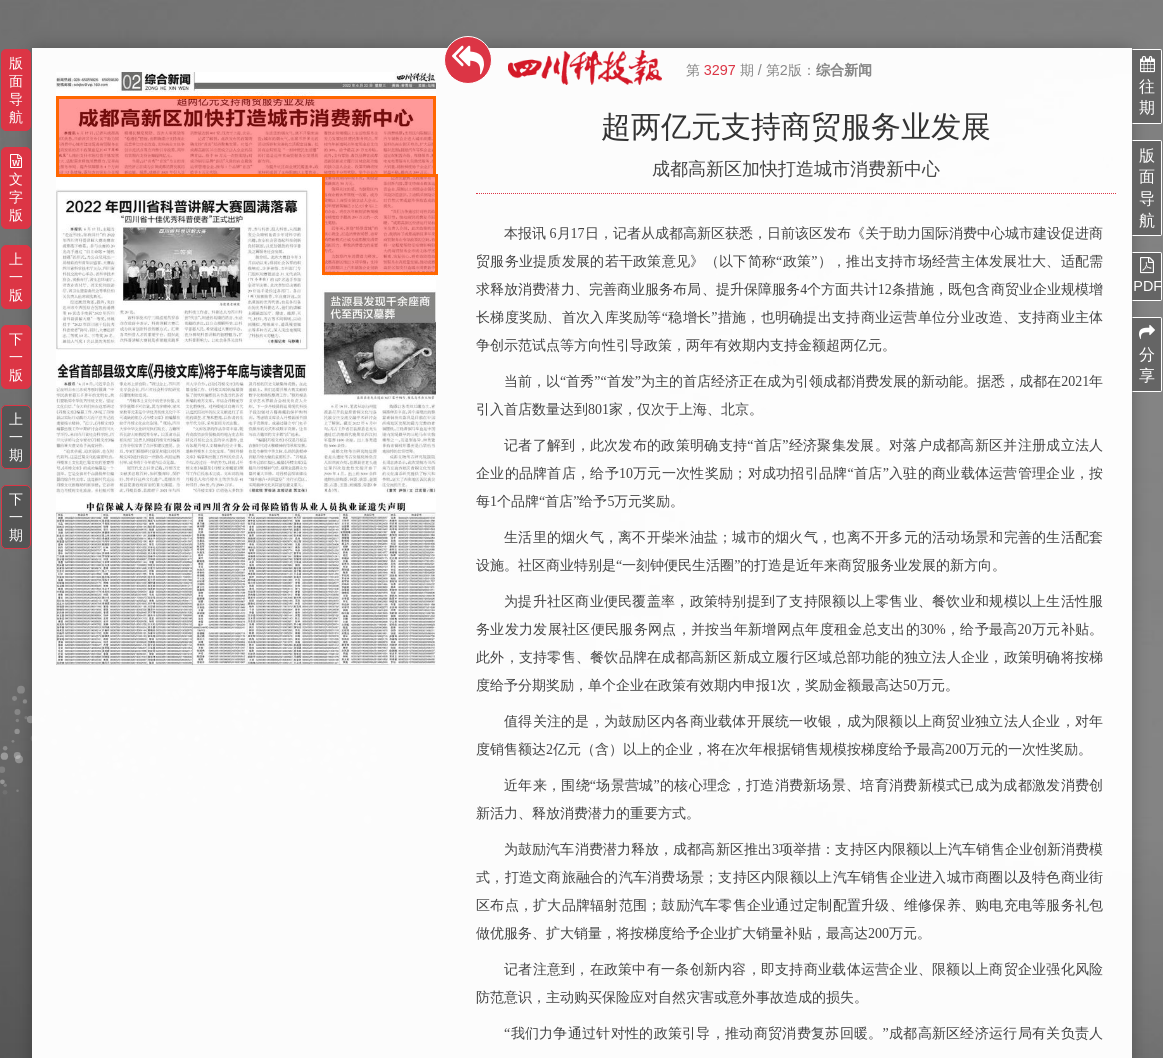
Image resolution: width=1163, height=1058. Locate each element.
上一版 (16, 277)
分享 (1147, 354)
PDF (1147, 275)
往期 (1147, 86)
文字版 (16, 188)
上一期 (16, 437)
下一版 (16, 357)
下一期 (16, 517)
